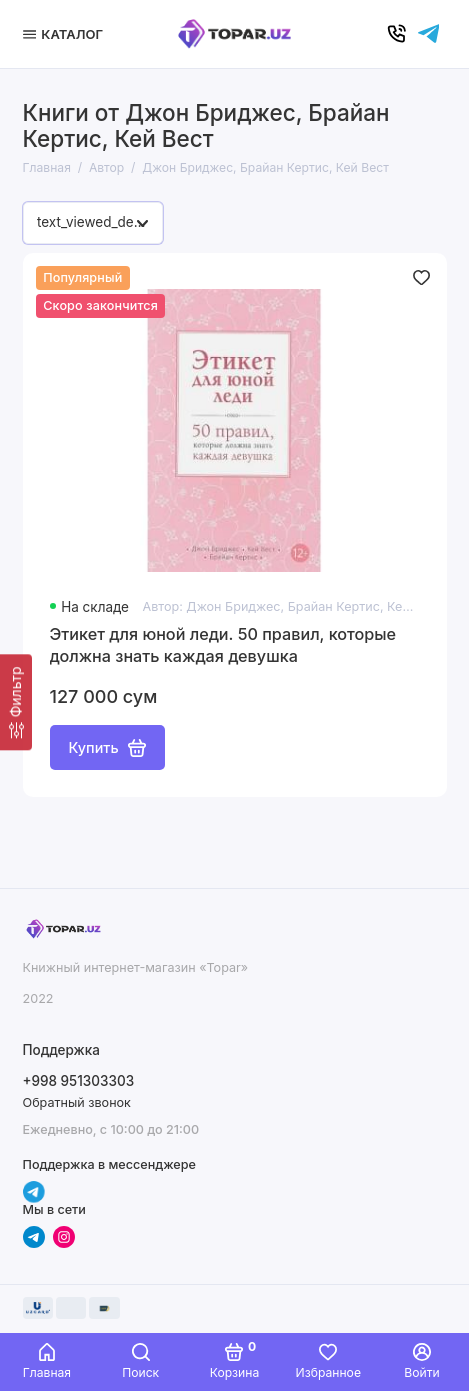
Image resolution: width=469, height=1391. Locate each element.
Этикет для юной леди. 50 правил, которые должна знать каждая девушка (223, 645)
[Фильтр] (16, 702)
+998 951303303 (79, 1081)
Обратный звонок (77, 1102)
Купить (107, 748)
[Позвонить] (397, 34)
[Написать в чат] (429, 34)
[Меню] (66, 34)
